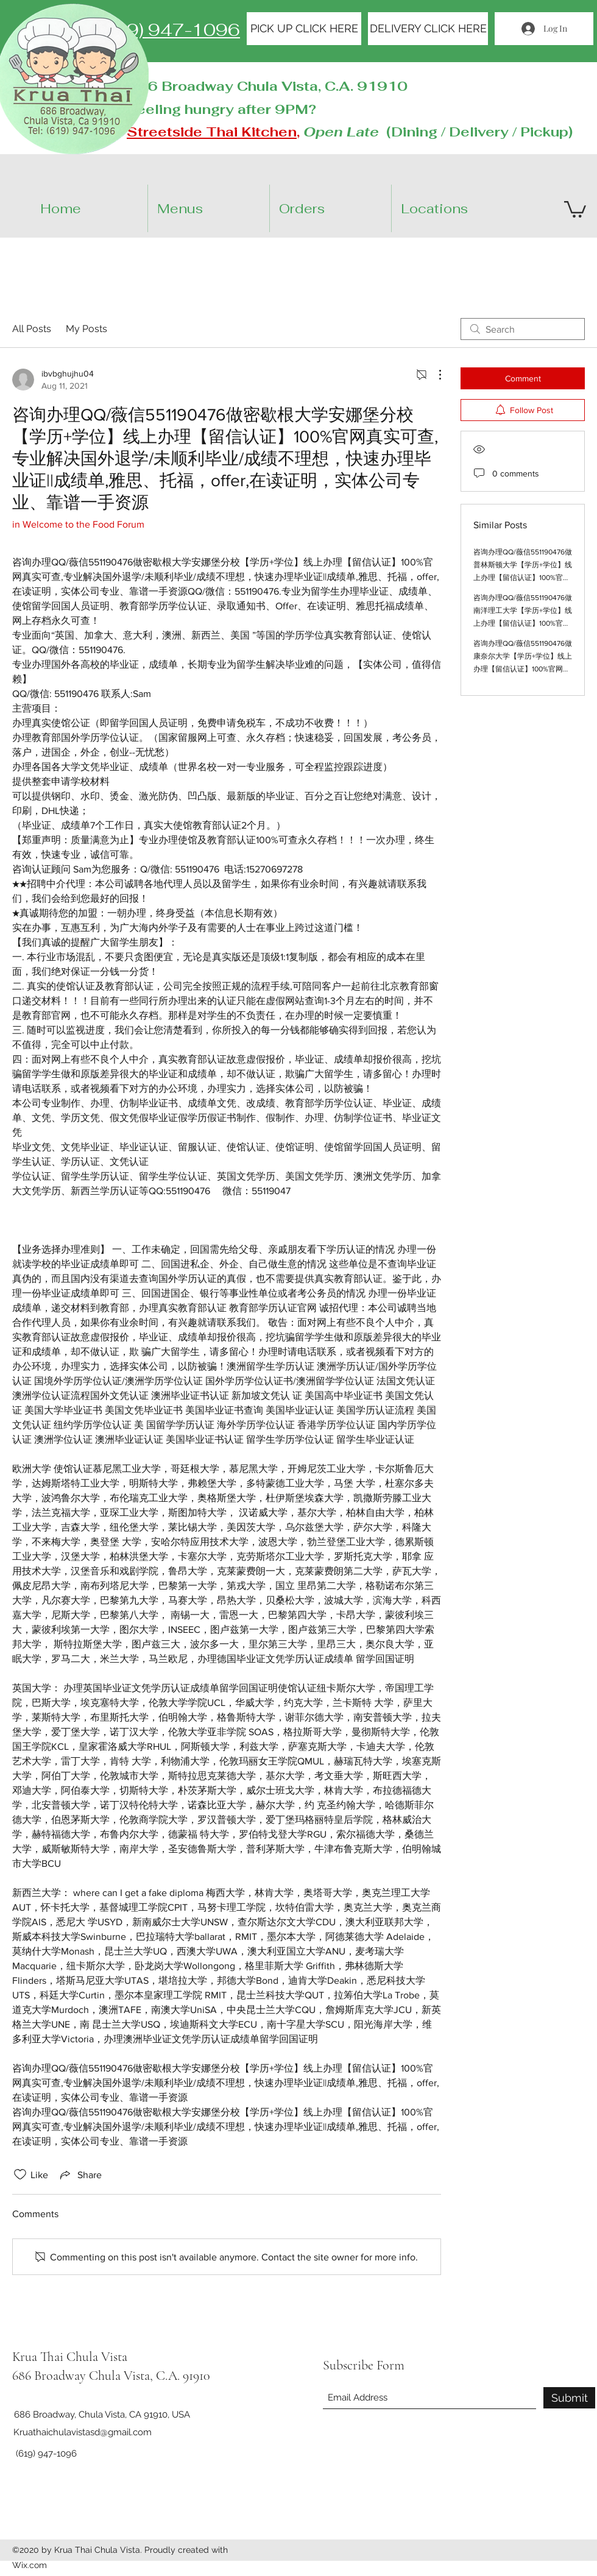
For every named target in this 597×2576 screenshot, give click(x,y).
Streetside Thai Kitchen (212, 131)
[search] (523, 329)
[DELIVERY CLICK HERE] (428, 28)
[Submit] (569, 2397)
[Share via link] (80, 2174)
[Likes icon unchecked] (20, 2174)
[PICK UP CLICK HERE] (304, 28)
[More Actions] (433, 374)
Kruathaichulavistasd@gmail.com (82, 2432)
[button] (463, 208)
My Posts (86, 328)
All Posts (31, 328)
